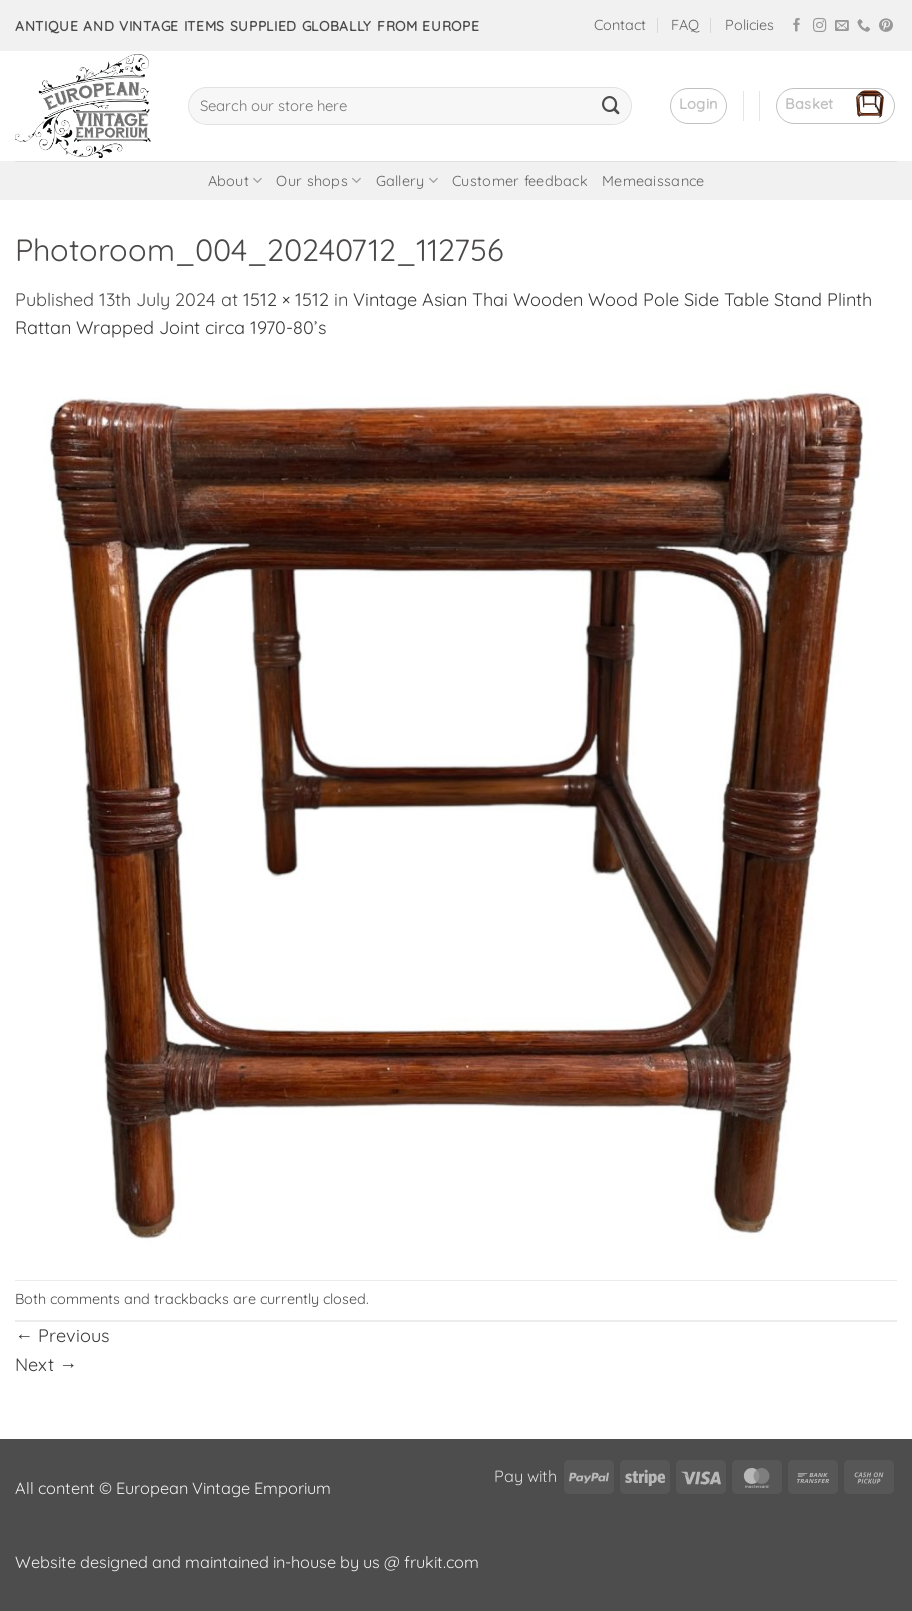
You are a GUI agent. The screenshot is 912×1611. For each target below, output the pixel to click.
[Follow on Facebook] (797, 26)
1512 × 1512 (286, 299)
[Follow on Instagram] (820, 26)
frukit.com (441, 1562)
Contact (620, 25)
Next (46, 1364)
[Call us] (864, 26)
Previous (62, 1335)
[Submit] (611, 106)
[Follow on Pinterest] (886, 26)
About (235, 180)
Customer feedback (520, 181)
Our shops (318, 180)
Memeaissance (653, 181)
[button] (698, 106)
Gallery (407, 180)
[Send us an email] (842, 26)
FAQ (685, 25)
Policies (749, 25)
